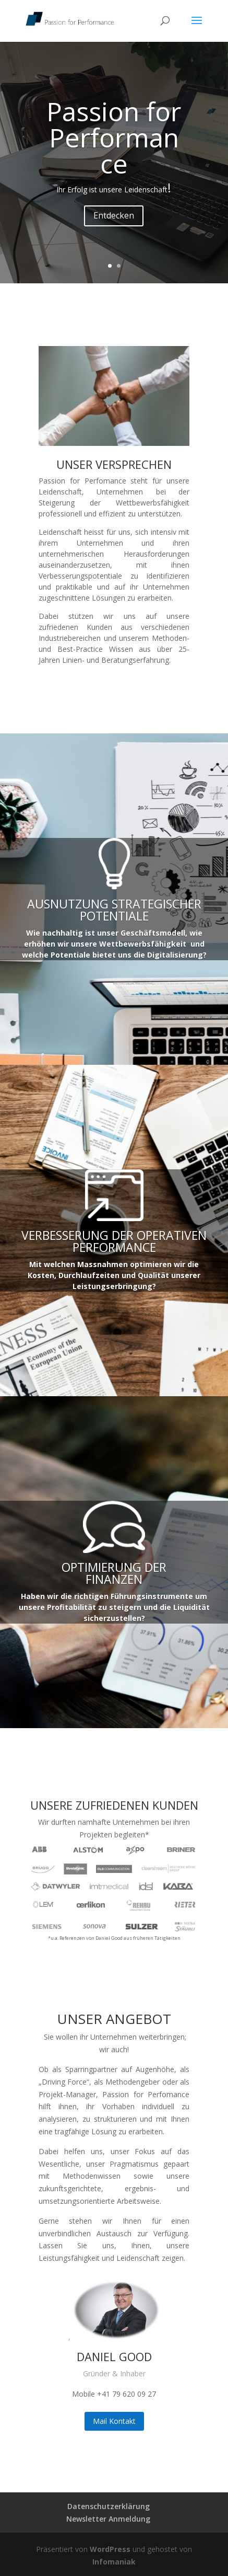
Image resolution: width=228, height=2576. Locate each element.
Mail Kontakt (114, 2421)
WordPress (110, 2549)
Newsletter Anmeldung (108, 2519)
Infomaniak (114, 2562)
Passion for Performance (113, 137)
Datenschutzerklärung (108, 2506)
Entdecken (113, 215)
